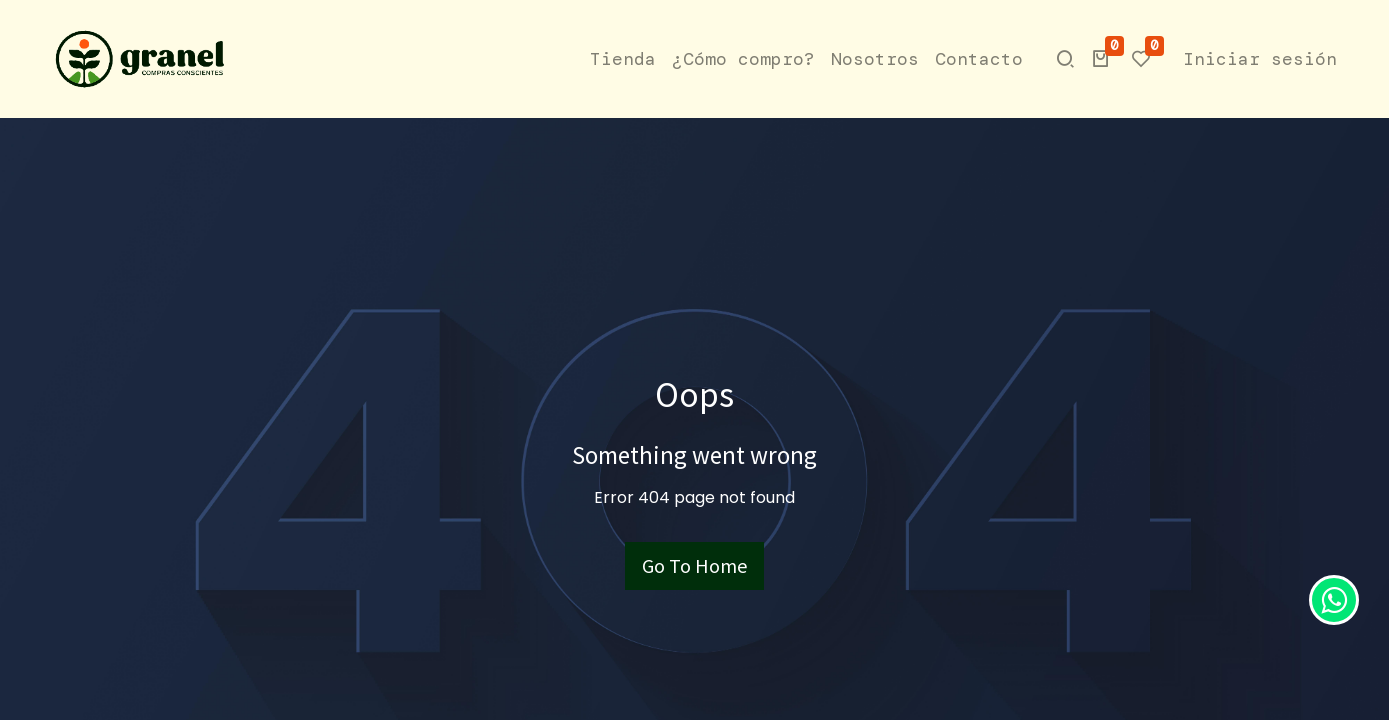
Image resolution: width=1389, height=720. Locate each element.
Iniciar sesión (1260, 59)
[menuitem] (623, 59)
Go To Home (694, 565)
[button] (1101, 59)
